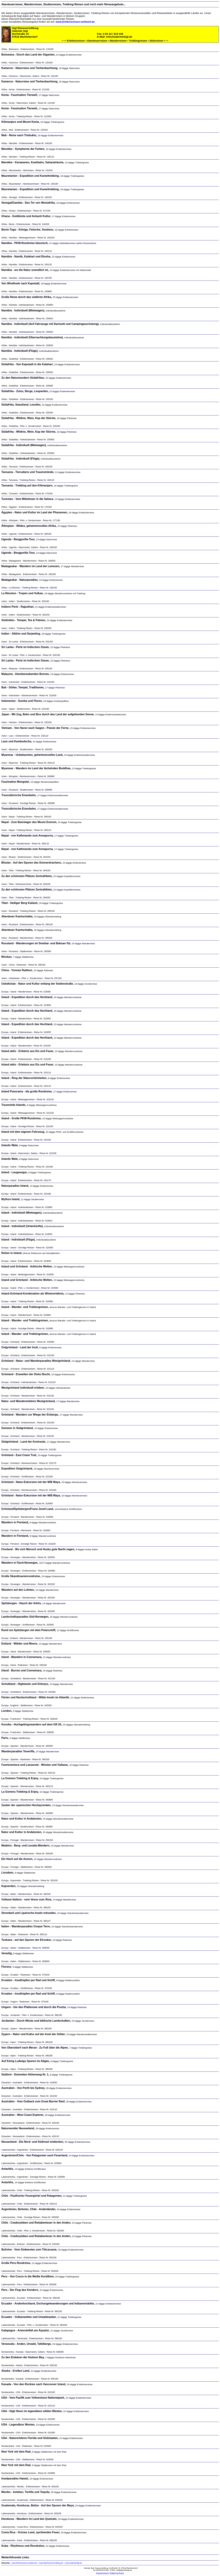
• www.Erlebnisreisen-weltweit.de (24, 2563)
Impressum (102, 2573)
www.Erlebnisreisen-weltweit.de (75, 21)
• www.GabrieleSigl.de (73, 2563)
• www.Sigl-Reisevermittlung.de (50, 2563)
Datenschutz (117, 2573)
